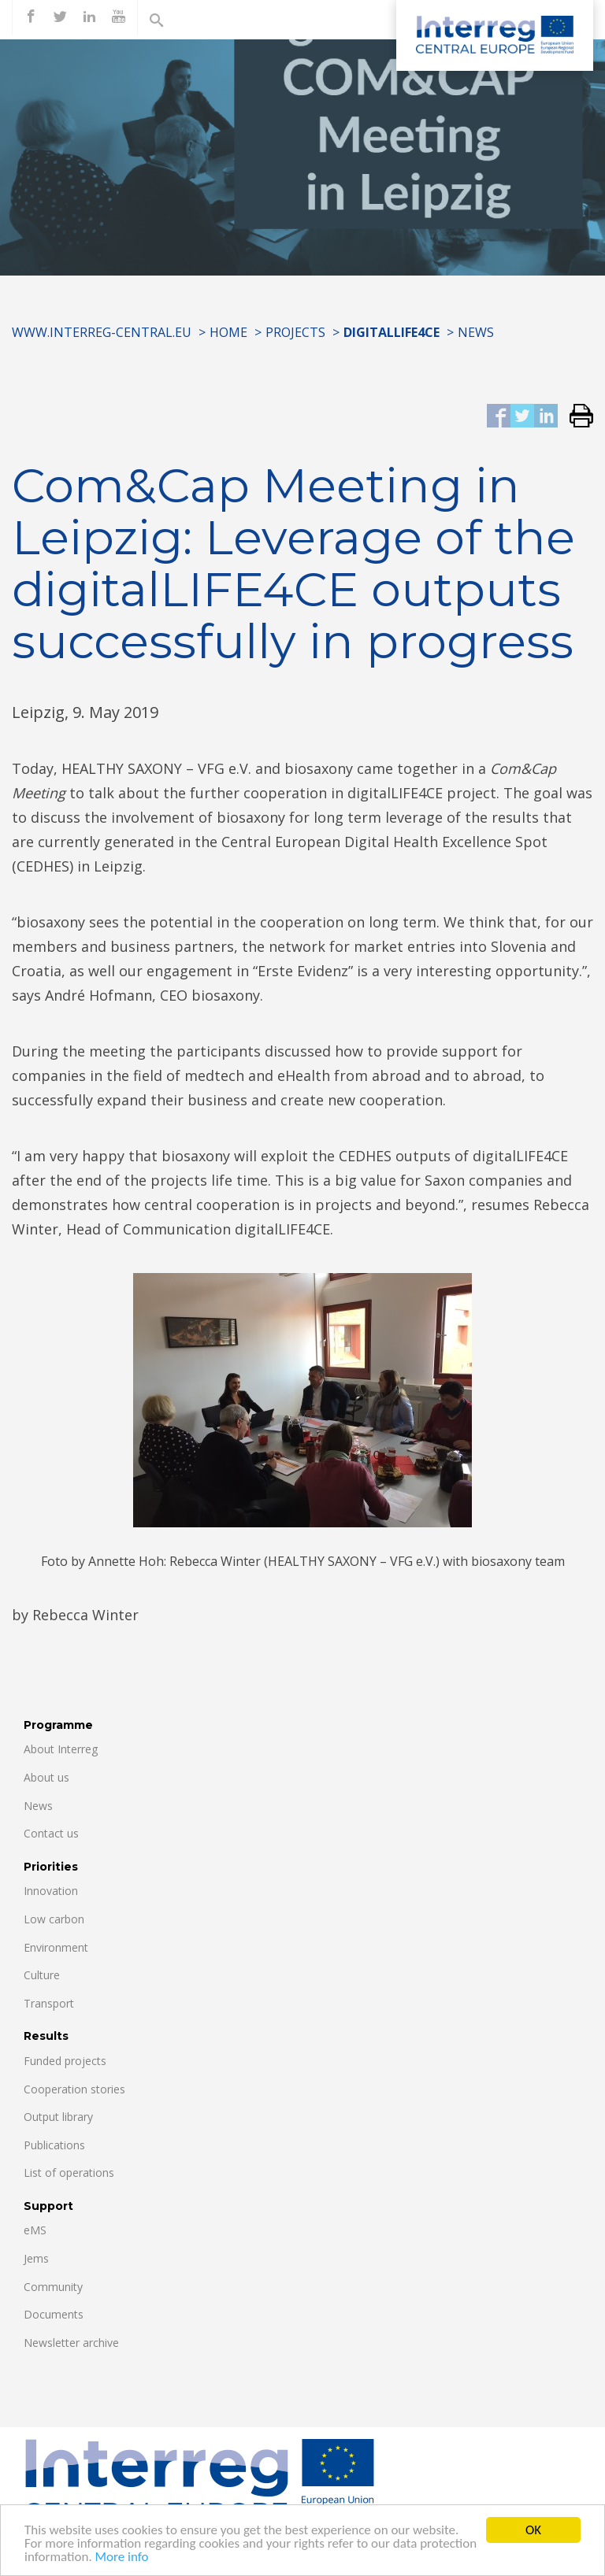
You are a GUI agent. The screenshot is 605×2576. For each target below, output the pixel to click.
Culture (42, 1974)
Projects (295, 332)
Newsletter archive (71, 2342)
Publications (54, 2144)
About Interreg (61, 1748)
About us (46, 1777)
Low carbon (54, 1919)
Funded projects (65, 2060)
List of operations (69, 2172)
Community (53, 2286)
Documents (54, 2314)
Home (228, 332)
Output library (58, 2116)
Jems (36, 2258)
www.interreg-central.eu (101, 332)
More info (122, 2561)
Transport (49, 2003)
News (476, 332)
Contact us (51, 1833)
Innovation (51, 1890)
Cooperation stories (74, 2089)
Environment (56, 1947)
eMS (35, 2230)
